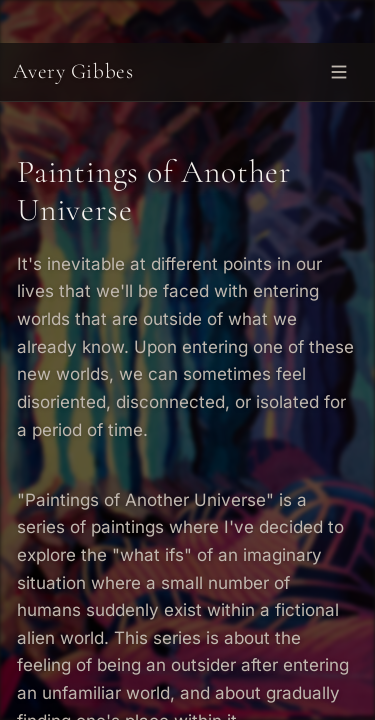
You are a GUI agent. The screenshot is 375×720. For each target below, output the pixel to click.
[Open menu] (339, 71)
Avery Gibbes (73, 71)
